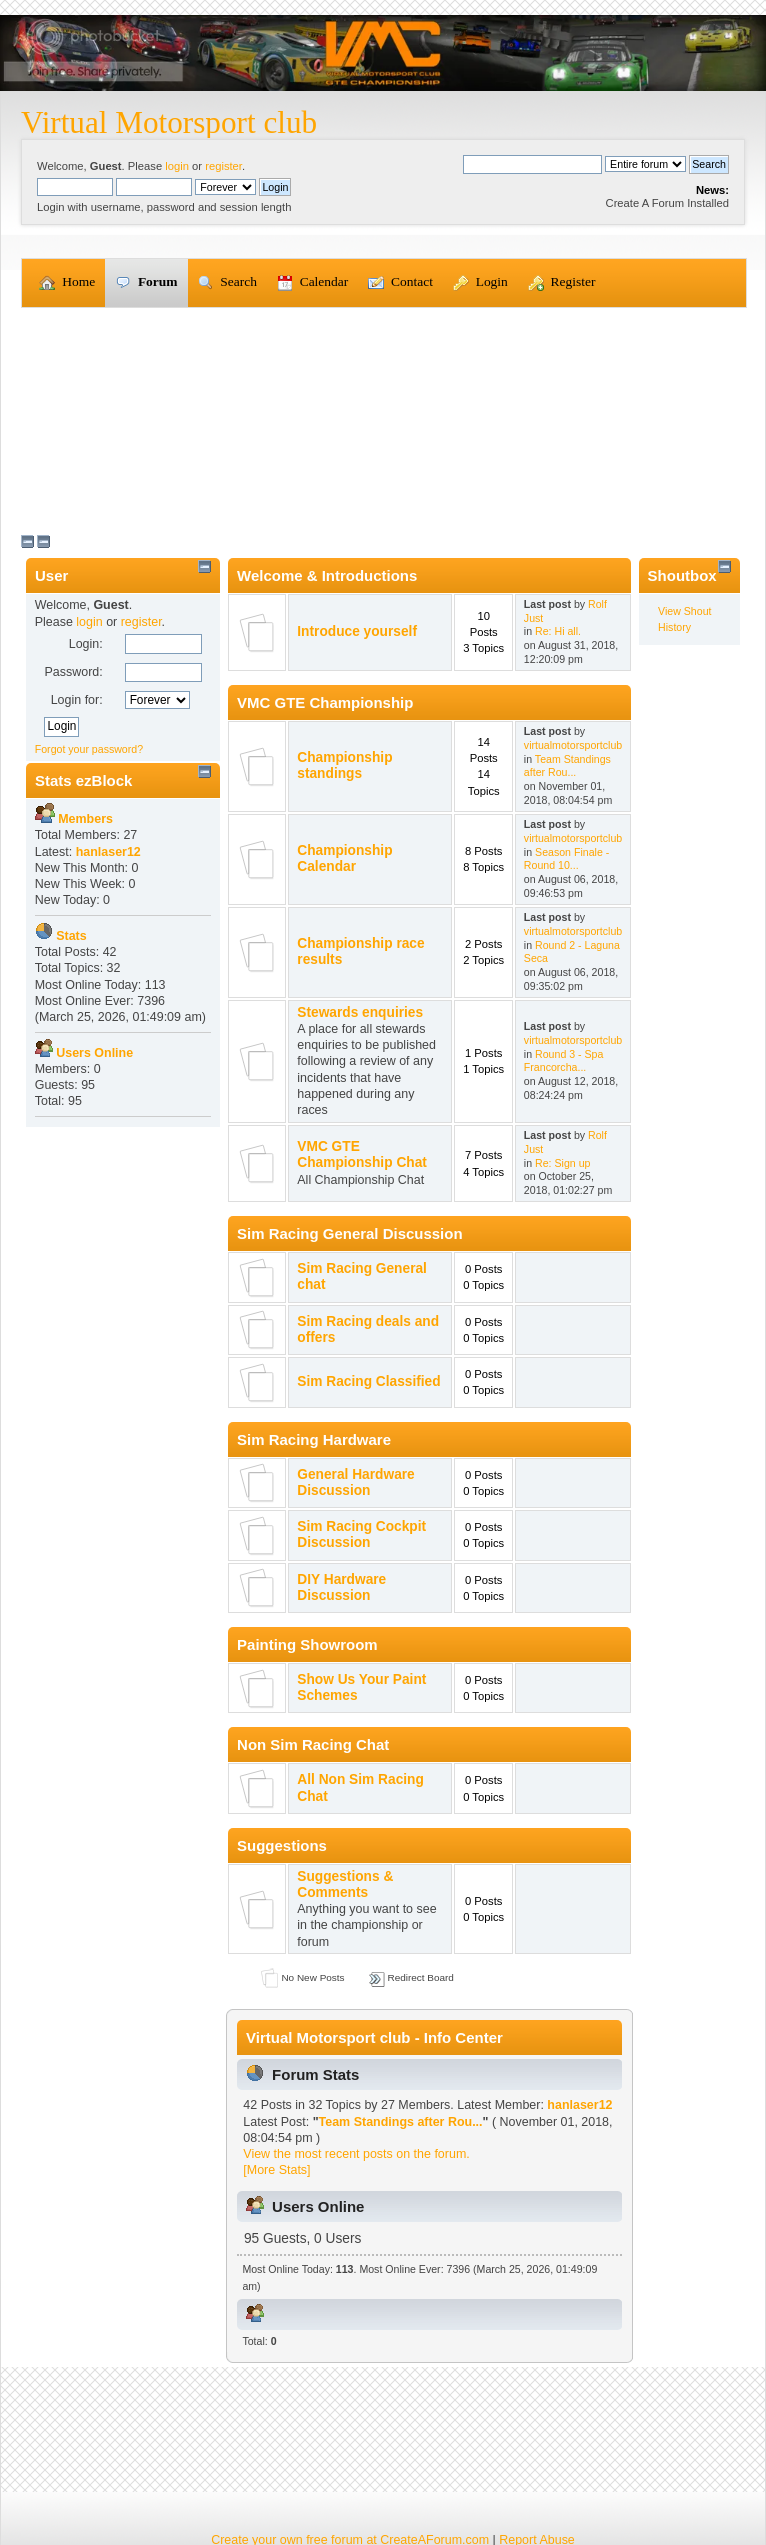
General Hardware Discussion (355, 1482)
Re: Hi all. (558, 631)
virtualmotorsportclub (573, 745)
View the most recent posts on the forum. (356, 2154)
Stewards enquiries (360, 1012)
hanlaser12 (579, 2105)
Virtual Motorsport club (169, 122)
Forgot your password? (89, 749)
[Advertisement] (383, 419)
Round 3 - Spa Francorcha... (564, 1061)
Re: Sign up (562, 1163)
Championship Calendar (344, 858)
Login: (86, 644)
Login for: (77, 700)
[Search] (532, 164)
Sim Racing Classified (368, 1381)
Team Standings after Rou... (567, 766)
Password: (73, 672)
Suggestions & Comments (345, 1884)
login (177, 166)
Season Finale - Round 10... (566, 859)
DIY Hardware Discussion (341, 1587)
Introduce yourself (357, 631)
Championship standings (344, 765)
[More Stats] (276, 2170)
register (223, 166)
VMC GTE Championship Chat (362, 1154)
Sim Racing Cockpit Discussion (361, 1534)
